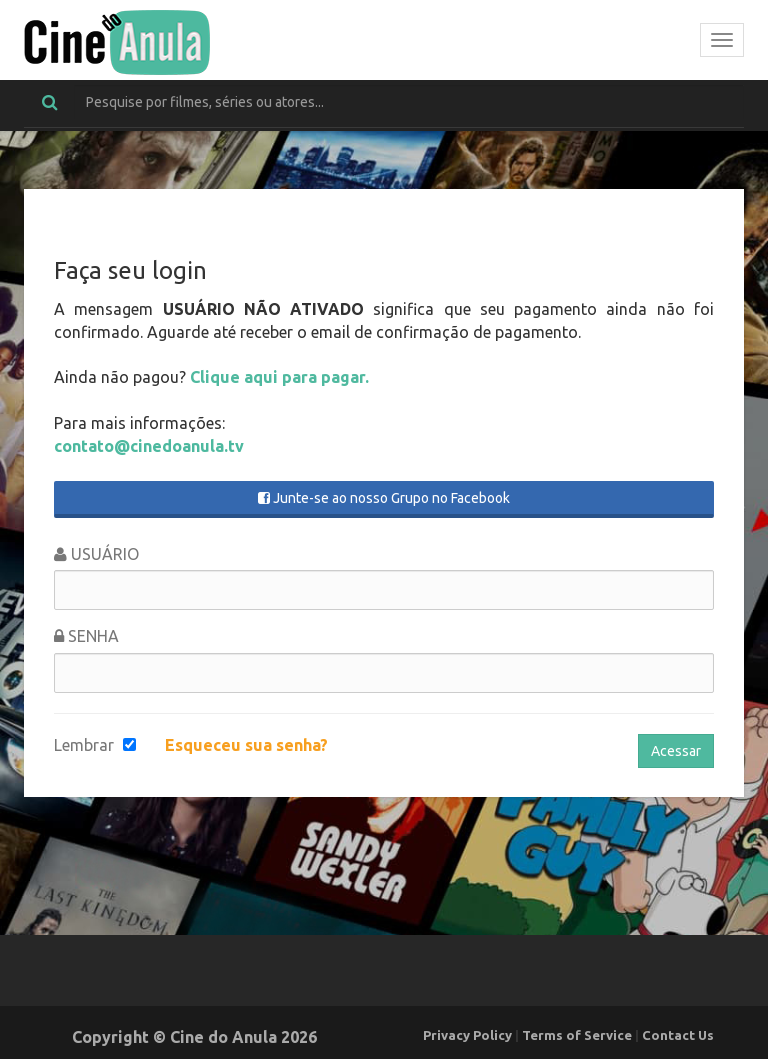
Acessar (676, 751)
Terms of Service (577, 1035)
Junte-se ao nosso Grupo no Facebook (384, 498)
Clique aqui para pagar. (279, 377)
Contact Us (678, 1035)
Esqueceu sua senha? (246, 745)
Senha (86, 636)
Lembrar (84, 745)
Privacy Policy (467, 1035)
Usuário (96, 554)
